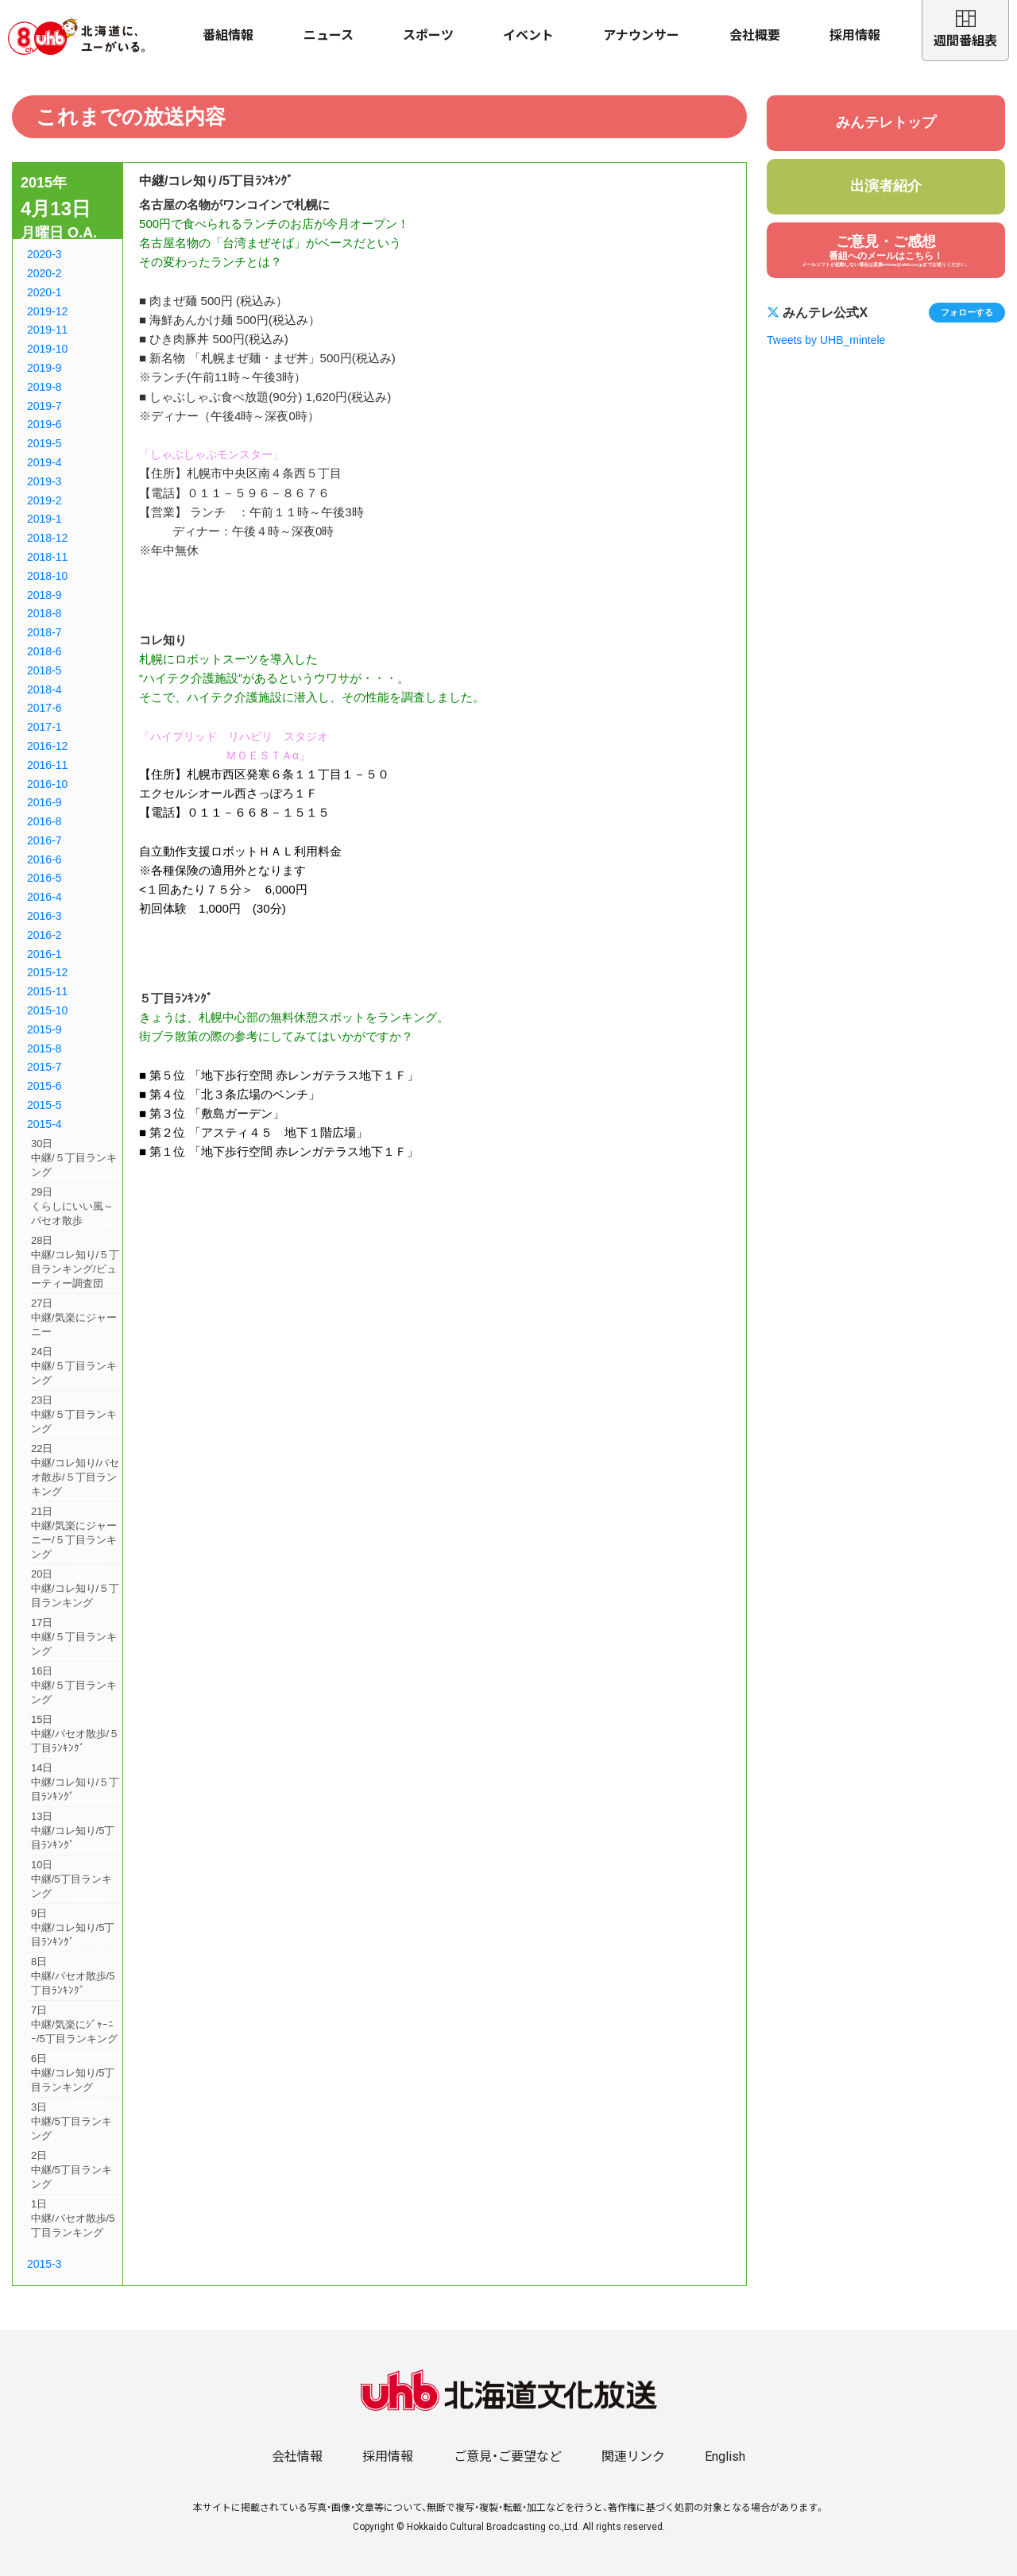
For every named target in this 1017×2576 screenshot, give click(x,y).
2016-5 (44, 877)
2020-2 (44, 273)
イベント (528, 35)
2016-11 (47, 765)
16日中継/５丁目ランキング (74, 1685)
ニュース (329, 35)
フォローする (967, 312)
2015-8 (44, 1048)
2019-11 (47, 329)
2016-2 (44, 935)
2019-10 (47, 348)
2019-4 (44, 462)
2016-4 (44, 896)
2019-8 (44, 386)
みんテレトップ (886, 122)
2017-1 (44, 726)
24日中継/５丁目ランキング (74, 1366)
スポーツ (428, 35)
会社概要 (754, 35)
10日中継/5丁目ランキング (71, 1879)
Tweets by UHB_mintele (826, 340)
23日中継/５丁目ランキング (74, 1414)
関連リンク (633, 2456)
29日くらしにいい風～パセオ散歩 (72, 1206)
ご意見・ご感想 (886, 251)
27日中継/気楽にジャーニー (74, 1317)
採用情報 (854, 35)
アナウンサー (641, 35)
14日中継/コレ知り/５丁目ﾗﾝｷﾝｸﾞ (75, 1782)
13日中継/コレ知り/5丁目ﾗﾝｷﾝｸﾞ (72, 1830)
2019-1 (44, 518)
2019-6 (44, 424)
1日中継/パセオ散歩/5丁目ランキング (72, 2218)
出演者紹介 (886, 186)
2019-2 (44, 500)
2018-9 (44, 595)
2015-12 (47, 972)
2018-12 (47, 537)
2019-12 (47, 311)
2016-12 (47, 746)
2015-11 (47, 991)
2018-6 (44, 651)
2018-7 (44, 632)
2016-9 (44, 802)
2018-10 (47, 576)
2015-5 (44, 1105)
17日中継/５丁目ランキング (74, 1636)
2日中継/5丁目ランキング (71, 2169)
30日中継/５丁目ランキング (74, 1157)
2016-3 (44, 916)
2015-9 (44, 1029)
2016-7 (44, 840)
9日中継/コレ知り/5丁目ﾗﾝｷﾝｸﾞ (72, 1927)
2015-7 (44, 1066)
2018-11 (47, 556)
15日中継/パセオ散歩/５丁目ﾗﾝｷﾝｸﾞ (75, 1733)
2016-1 (44, 954)
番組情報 (228, 35)
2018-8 (44, 613)
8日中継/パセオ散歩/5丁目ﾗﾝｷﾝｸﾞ (72, 1976)
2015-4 (44, 1124)
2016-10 (47, 784)
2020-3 (44, 254)
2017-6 (44, 707)
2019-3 (44, 481)
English (725, 2456)
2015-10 (47, 1010)
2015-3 (44, 2263)
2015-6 (44, 1085)
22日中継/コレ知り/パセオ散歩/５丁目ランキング (75, 1469)
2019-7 (44, 406)
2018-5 (44, 670)
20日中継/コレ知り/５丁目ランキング (75, 1588)
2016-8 (44, 821)
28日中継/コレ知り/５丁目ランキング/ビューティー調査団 (75, 1261)
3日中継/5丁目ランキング (71, 2121)
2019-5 (44, 443)
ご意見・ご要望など (508, 2456)
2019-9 (44, 367)
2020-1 (44, 292)
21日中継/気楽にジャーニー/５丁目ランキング (74, 1532)
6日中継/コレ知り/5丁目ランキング (72, 2073)
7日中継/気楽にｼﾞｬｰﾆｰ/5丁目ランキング (74, 2024)
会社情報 (297, 2456)
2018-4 (44, 689)
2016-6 (44, 859)
